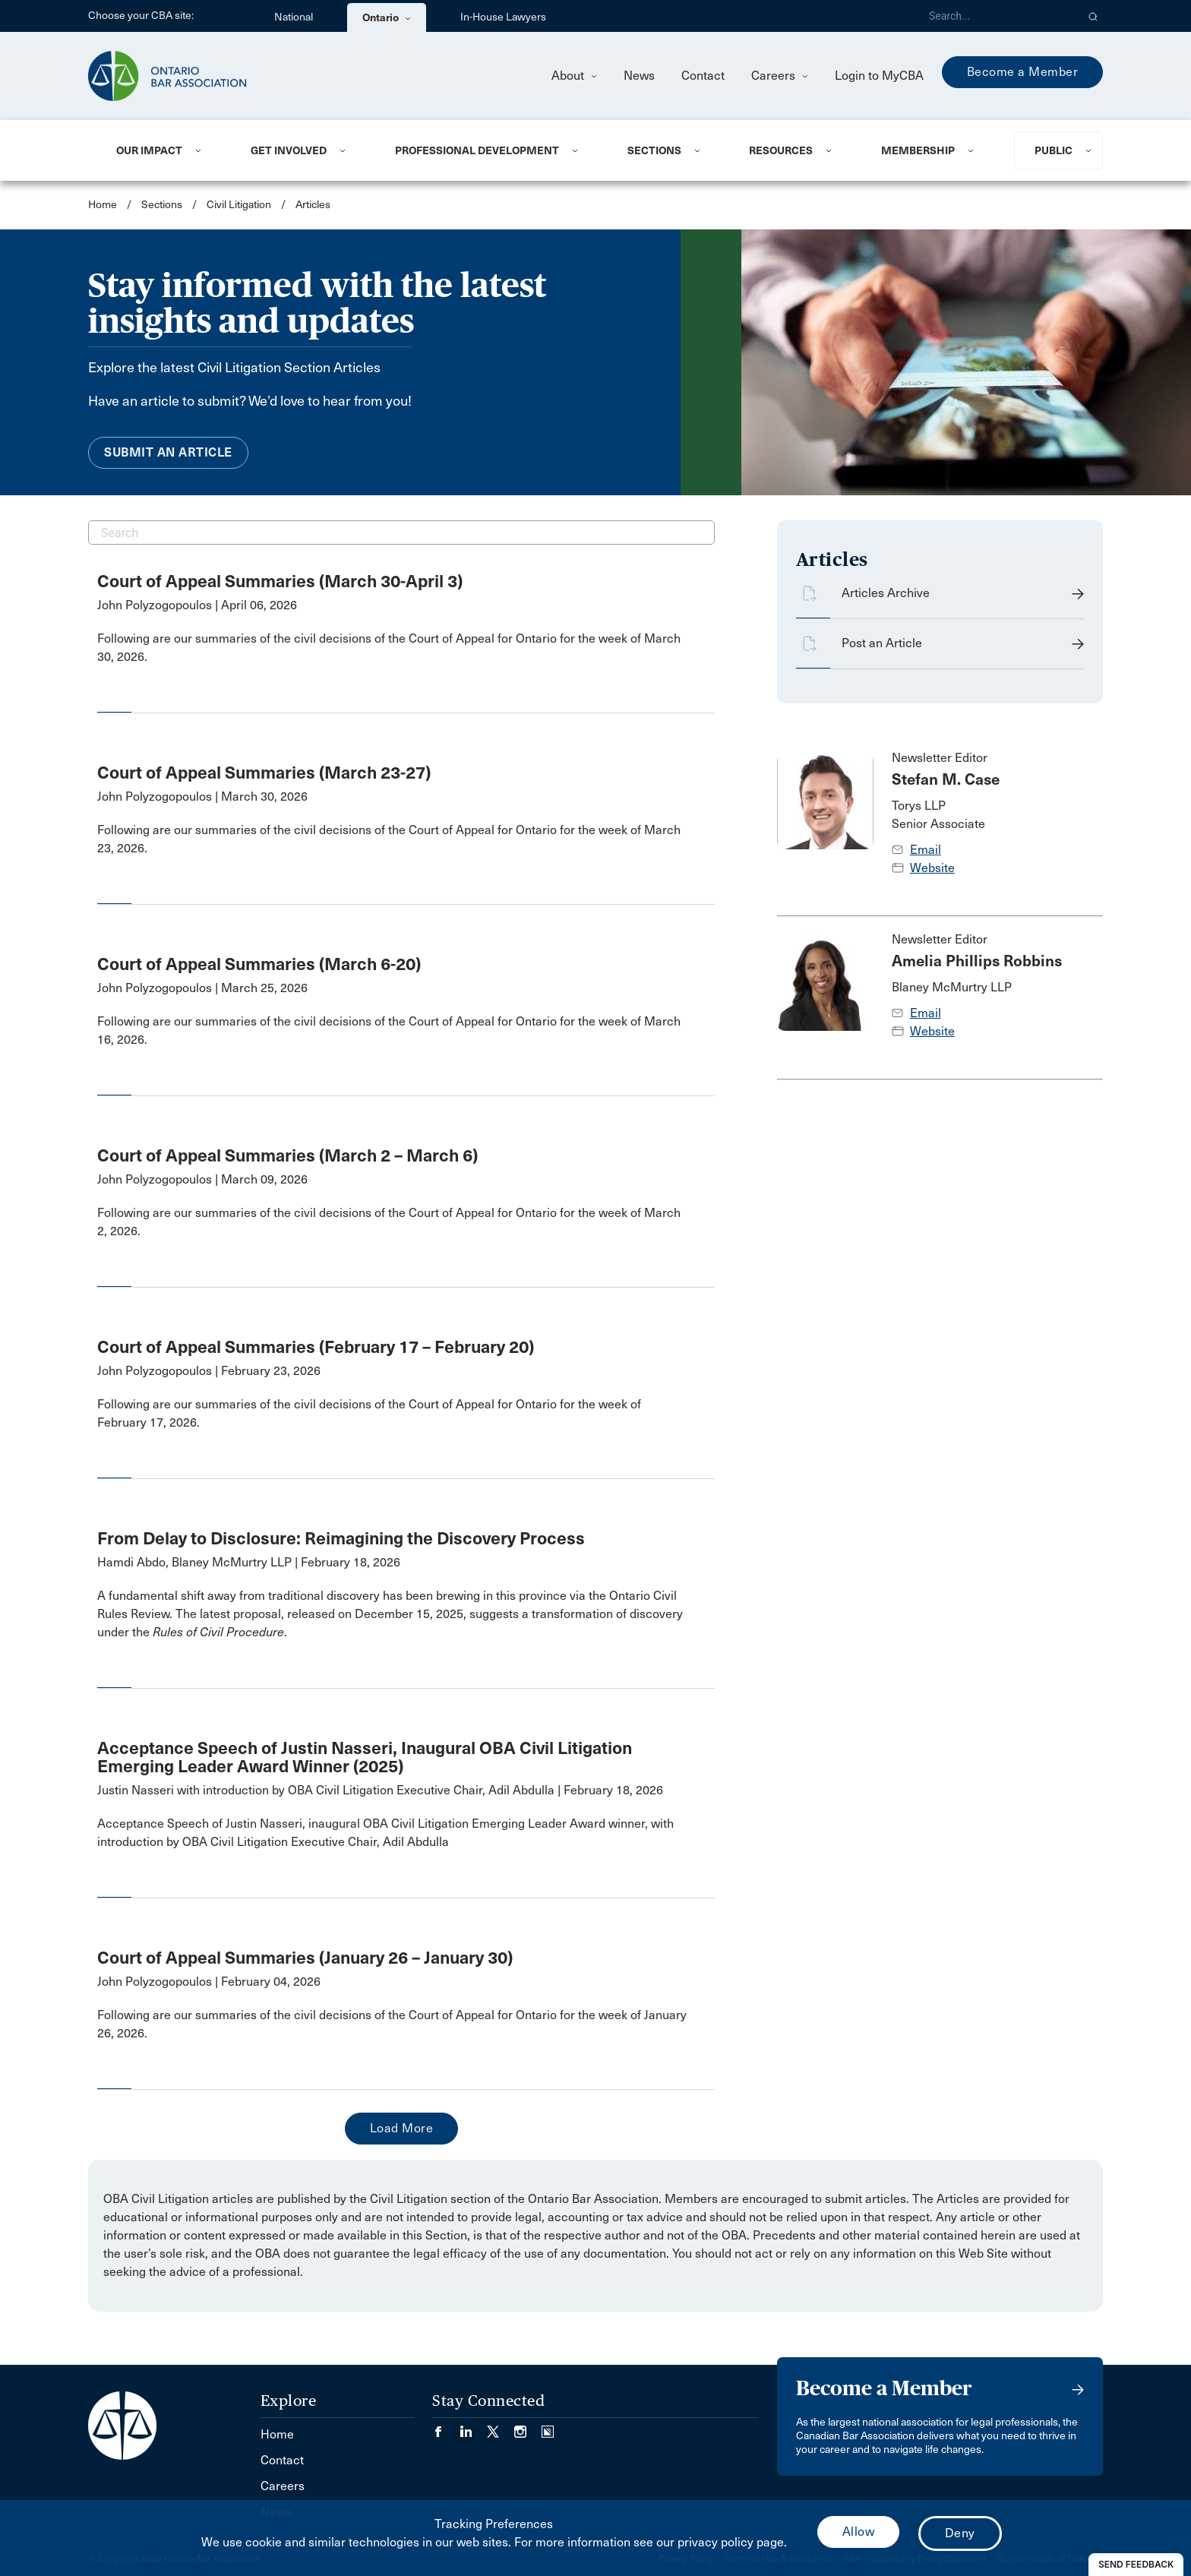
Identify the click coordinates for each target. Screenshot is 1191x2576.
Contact (703, 75)
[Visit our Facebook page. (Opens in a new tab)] (446, 2427)
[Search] (996, 16)
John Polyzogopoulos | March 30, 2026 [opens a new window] (202, 796)
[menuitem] (165, 150)
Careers (779, 75)
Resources (781, 150)
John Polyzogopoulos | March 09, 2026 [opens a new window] (202, 1179)
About (574, 75)
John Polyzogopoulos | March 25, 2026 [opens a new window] (202, 988)
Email (925, 849)
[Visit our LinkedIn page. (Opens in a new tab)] (473, 2427)
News (639, 75)
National (293, 17)
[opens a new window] (394, 648)
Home (102, 204)
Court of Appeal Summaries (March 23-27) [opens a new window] (264, 772)
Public (1054, 150)
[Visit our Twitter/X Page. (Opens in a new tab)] (500, 2427)
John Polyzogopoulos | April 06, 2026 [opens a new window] (197, 605)
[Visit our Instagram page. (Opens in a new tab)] (528, 2427)
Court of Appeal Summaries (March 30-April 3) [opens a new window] (280, 581)
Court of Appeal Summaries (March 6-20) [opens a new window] (259, 964)
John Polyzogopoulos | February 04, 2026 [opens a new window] (209, 1981)
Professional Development (477, 150)
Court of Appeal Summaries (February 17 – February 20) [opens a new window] (315, 1347)
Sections (654, 150)
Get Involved (289, 150)
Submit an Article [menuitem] (168, 452)
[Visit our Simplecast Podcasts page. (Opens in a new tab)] (548, 2427)
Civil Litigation (239, 204)
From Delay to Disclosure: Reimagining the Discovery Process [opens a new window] (341, 1538)
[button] (1093, 16)
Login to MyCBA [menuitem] (879, 75)
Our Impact (149, 150)
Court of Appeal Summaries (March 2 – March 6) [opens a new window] (287, 1155)
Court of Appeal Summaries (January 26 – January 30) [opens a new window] (305, 1957)
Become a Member (1023, 72)
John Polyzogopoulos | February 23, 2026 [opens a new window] (209, 1371)
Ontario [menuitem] (386, 17)
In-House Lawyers (503, 17)
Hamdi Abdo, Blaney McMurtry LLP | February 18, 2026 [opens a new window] (248, 1562)
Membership (918, 150)
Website (932, 868)
